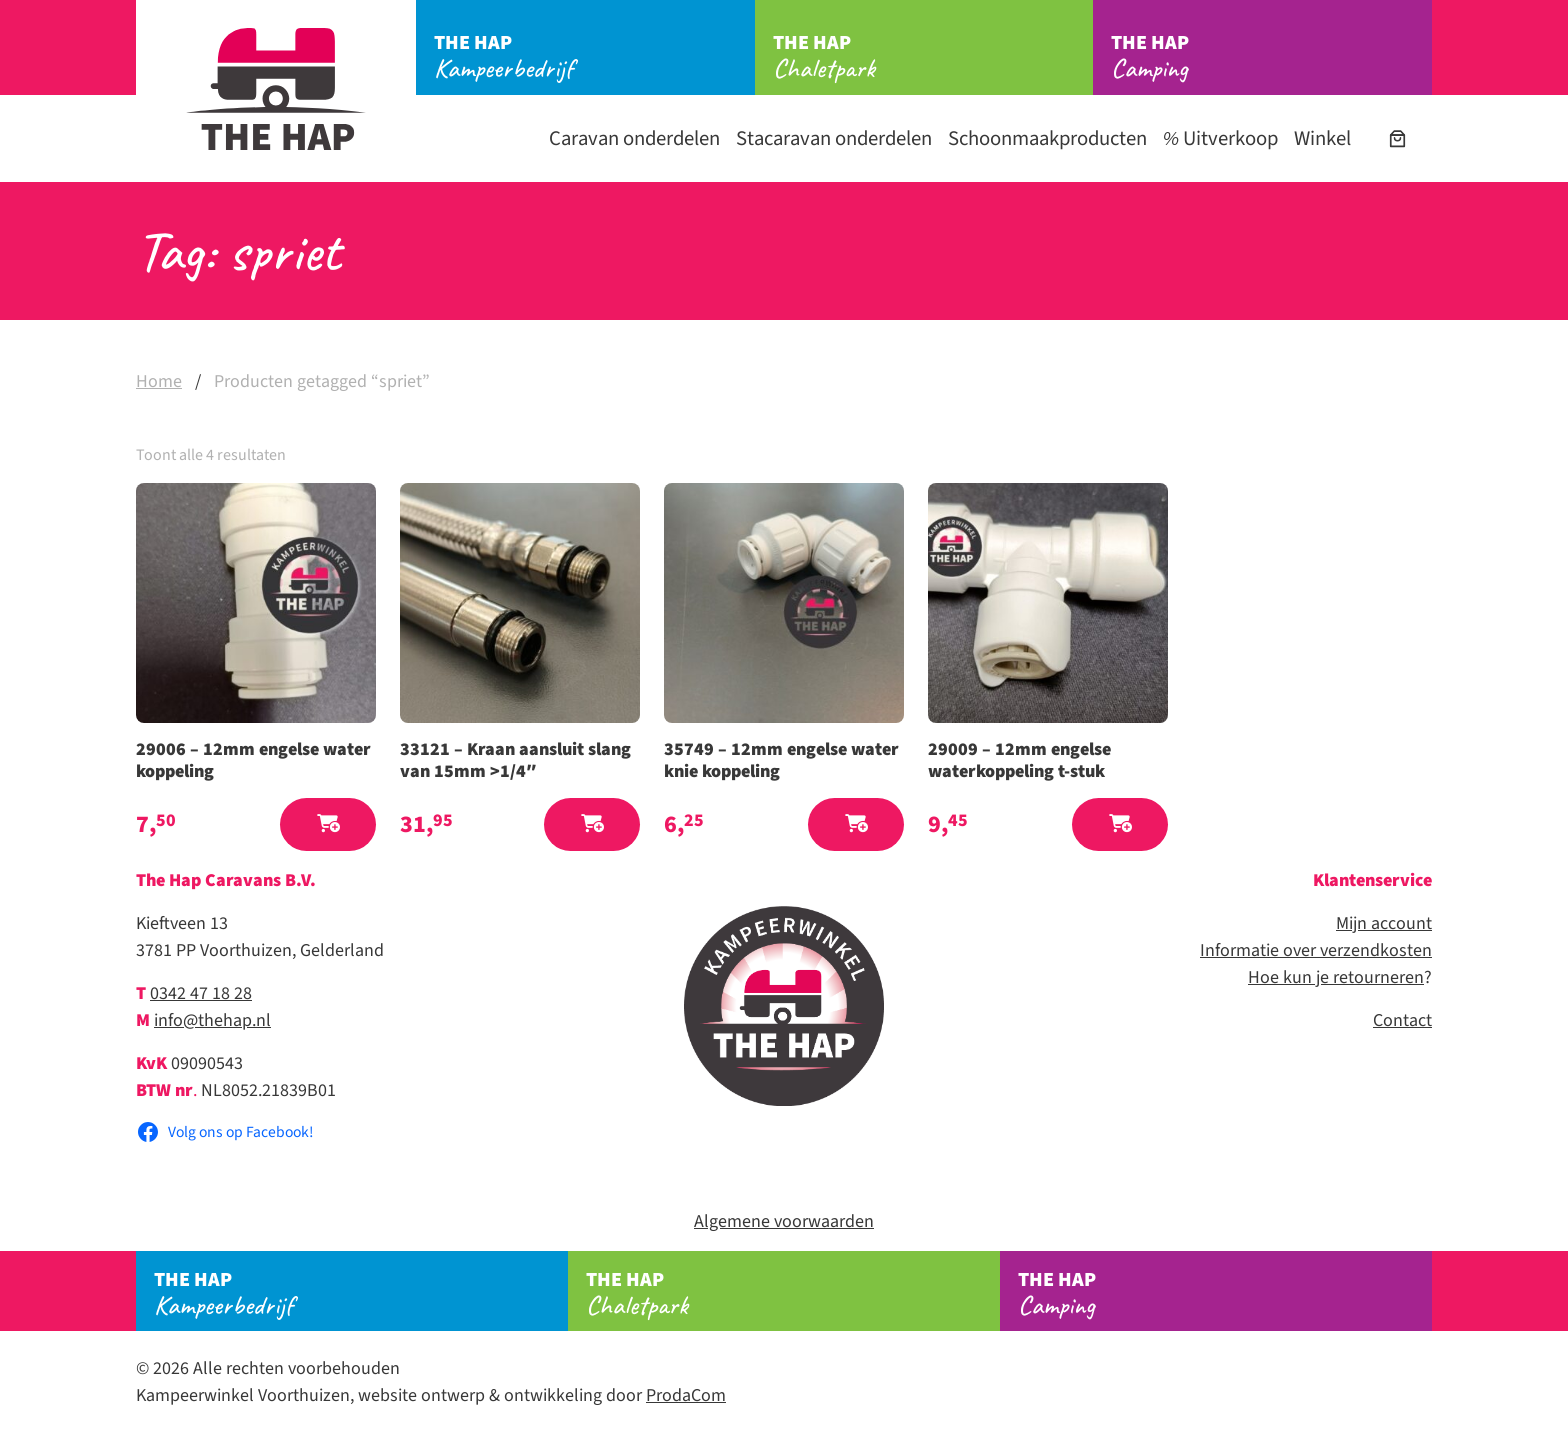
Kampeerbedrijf (594, 57)
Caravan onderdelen (634, 138)
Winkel (1322, 138)
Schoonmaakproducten (1047, 138)
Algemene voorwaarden (784, 1221)
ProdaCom (686, 1395)
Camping (1271, 57)
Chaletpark (933, 57)
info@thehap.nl (212, 1020)
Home (159, 381)
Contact (1402, 1020)
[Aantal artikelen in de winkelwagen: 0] (1397, 138)
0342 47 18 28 (201, 993)
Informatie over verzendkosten (1316, 950)
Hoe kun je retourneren (1336, 977)
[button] (328, 824)
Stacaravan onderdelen (834, 138)
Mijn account (1384, 923)
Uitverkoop (1220, 138)
